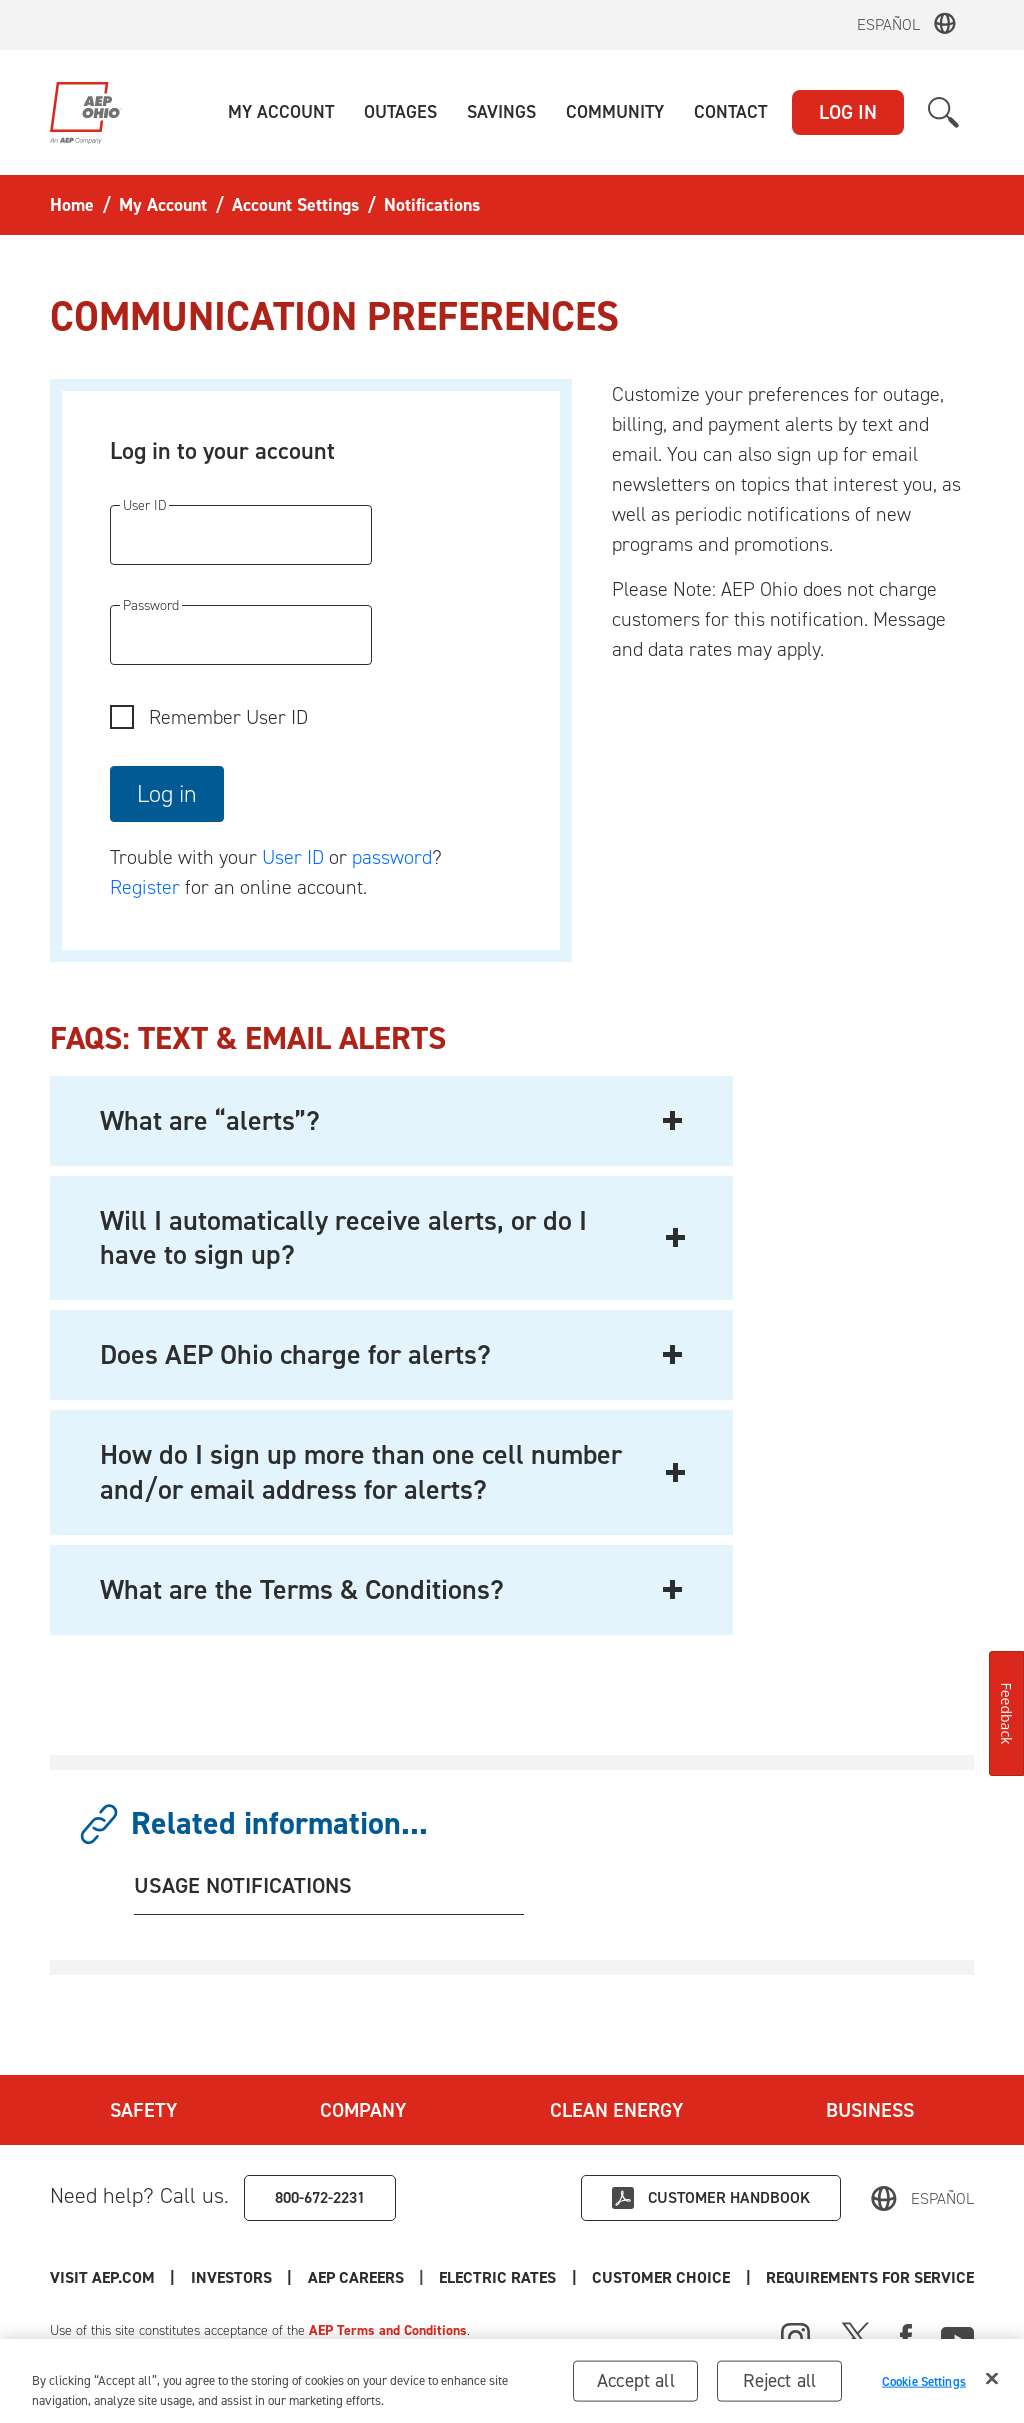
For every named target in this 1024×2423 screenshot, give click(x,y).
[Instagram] (796, 2338)
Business (870, 2110)
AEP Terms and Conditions (388, 2330)
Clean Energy (616, 2110)
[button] (281, 112)
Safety (143, 2110)
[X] (856, 2335)
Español (888, 24)
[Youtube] (957, 2335)
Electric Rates (497, 2277)
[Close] (992, 2383)
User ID (293, 857)
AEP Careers (356, 2277)
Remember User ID (228, 717)
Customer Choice (661, 2277)
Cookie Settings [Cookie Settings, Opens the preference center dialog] (924, 2385)
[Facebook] (906, 2335)
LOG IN (848, 112)
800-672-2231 (320, 2197)
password (392, 857)
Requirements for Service (870, 2277)
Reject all (779, 2384)
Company (363, 2110)
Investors (231, 2277)
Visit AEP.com (102, 2277)
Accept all (636, 2384)
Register (145, 887)
